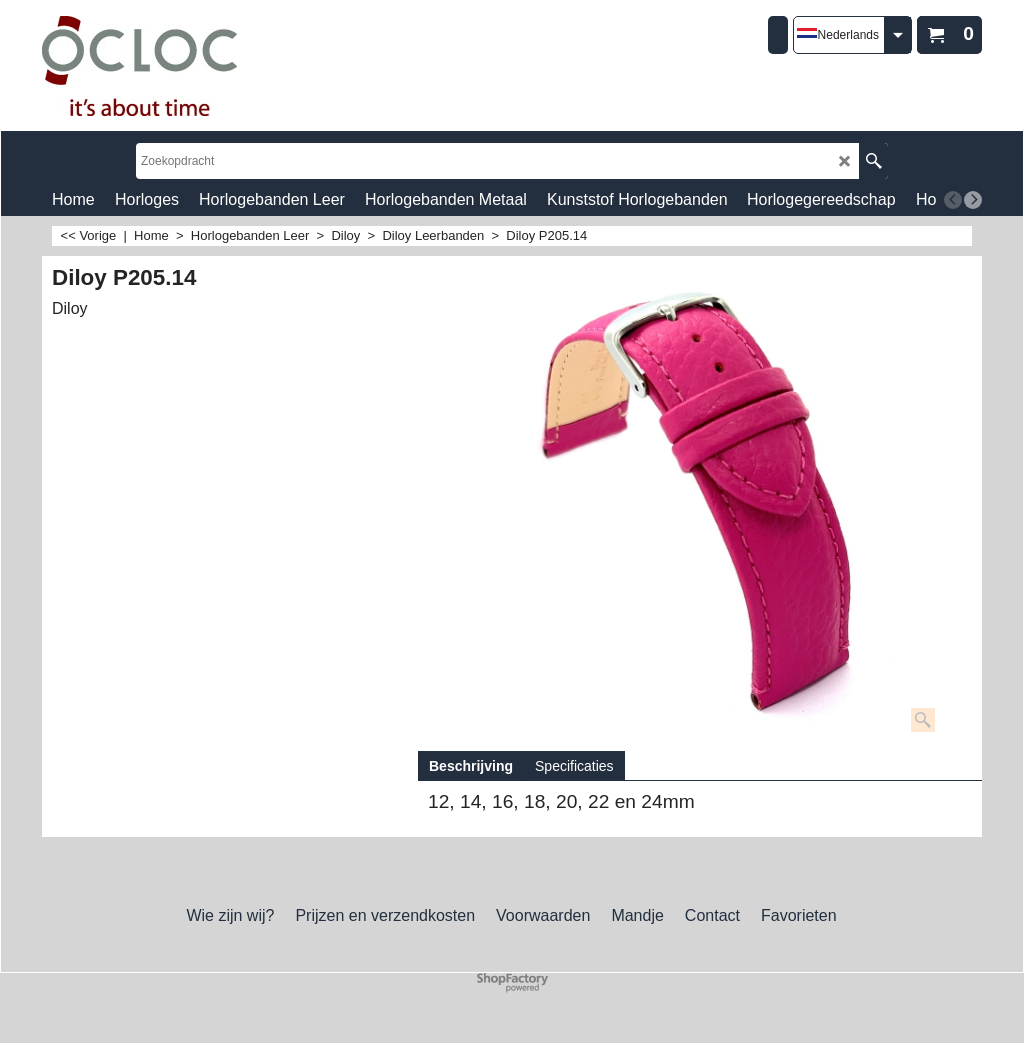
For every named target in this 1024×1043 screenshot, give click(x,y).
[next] (973, 200)
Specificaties (574, 766)
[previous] (953, 200)
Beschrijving (471, 766)
